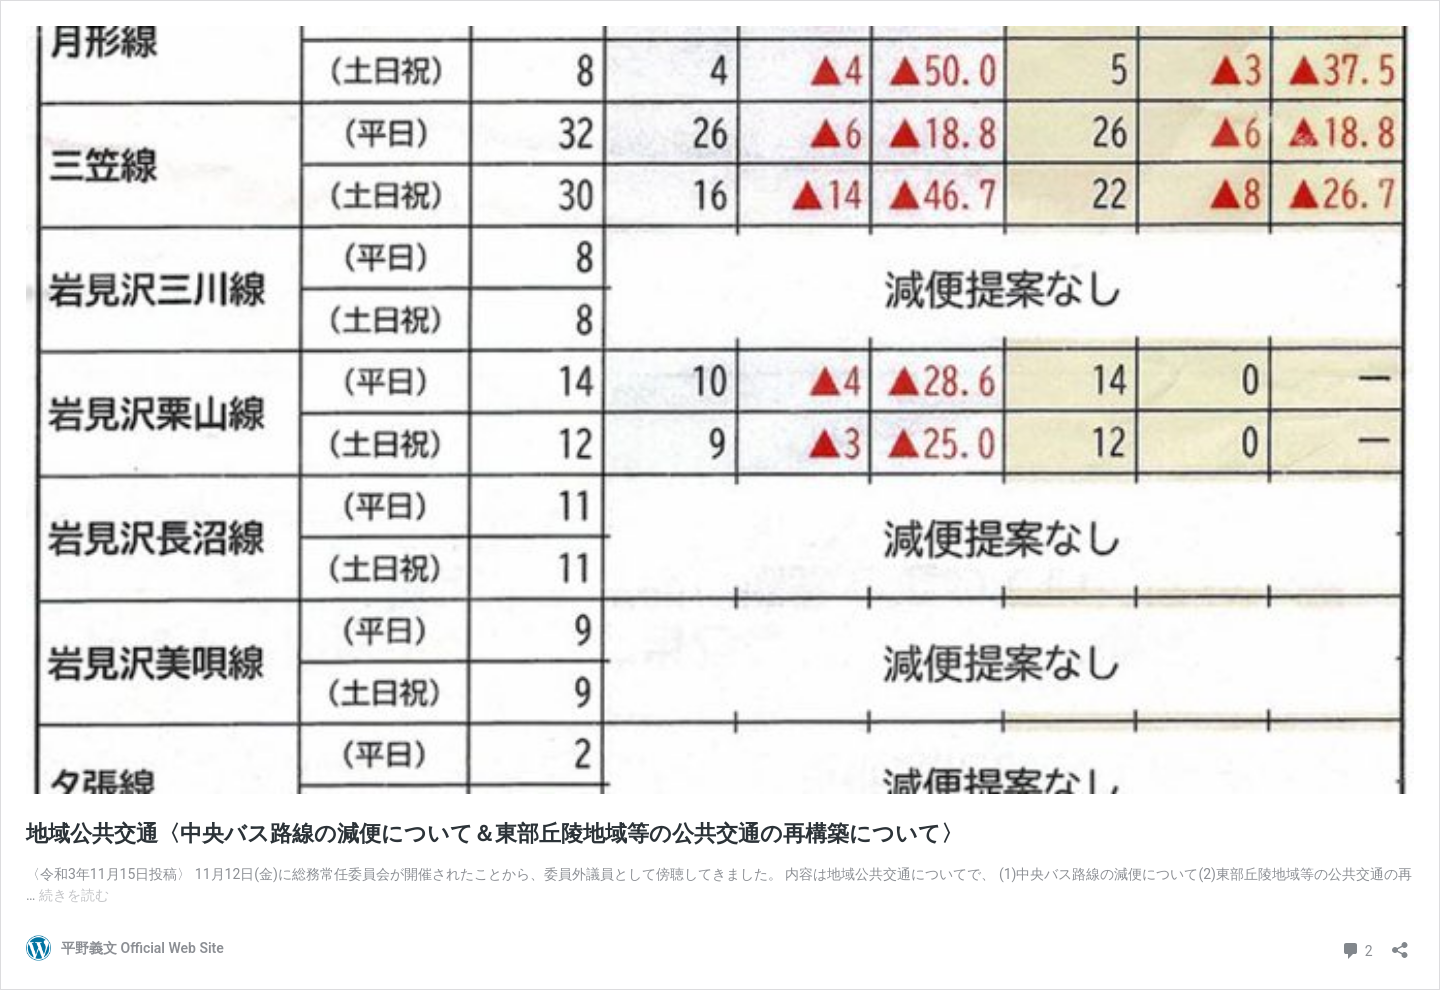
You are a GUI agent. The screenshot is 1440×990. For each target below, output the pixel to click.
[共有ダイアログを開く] (1400, 943)
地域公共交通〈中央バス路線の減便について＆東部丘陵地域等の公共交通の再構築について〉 (494, 833)
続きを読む (74, 895)
